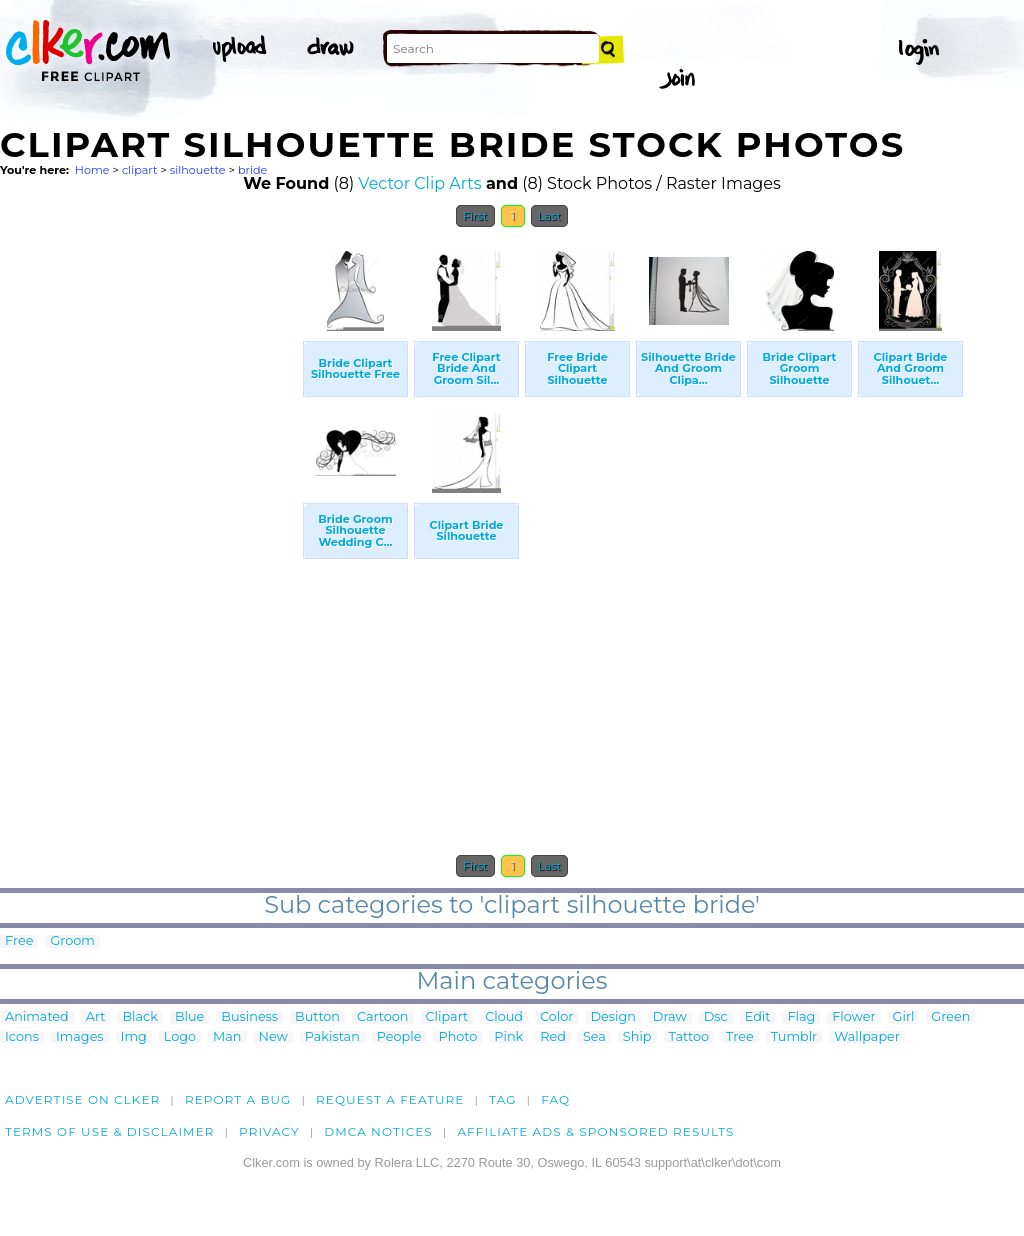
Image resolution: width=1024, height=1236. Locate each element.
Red (553, 1037)
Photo (457, 1037)
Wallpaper (867, 1037)
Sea (594, 1037)
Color (556, 1017)
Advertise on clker (82, 1099)
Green (950, 1017)
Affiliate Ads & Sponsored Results (595, 1131)
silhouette (198, 170)
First (475, 216)
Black (139, 1017)
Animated (37, 1017)
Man (227, 1037)
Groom (72, 941)
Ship (637, 1037)
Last (549, 216)
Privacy (269, 1131)
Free (19, 941)
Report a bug (238, 1099)
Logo (180, 1037)
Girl (904, 1017)
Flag (801, 1017)
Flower (853, 1017)
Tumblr (794, 1037)
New (273, 1037)
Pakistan (332, 1037)
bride (252, 170)
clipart (140, 170)
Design (612, 1017)
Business (249, 1017)
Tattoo (689, 1037)
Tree (740, 1037)
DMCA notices (378, 1131)
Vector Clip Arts (419, 183)
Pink (508, 1037)
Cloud (504, 1017)
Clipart (447, 1017)
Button (317, 1017)
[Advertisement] (150, 538)
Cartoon (383, 1017)
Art (96, 1017)
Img (134, 1037)
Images (80, 1037)
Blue (189, 1017)
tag (502, 1099)
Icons (22, 1037)
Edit (758, 1017)
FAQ (555, 1099)
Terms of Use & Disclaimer (110, 1131)
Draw (670, 1017)
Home (92, 170)
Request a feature (390, 1099)
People (399, 1037)
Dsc (716, 1017)
